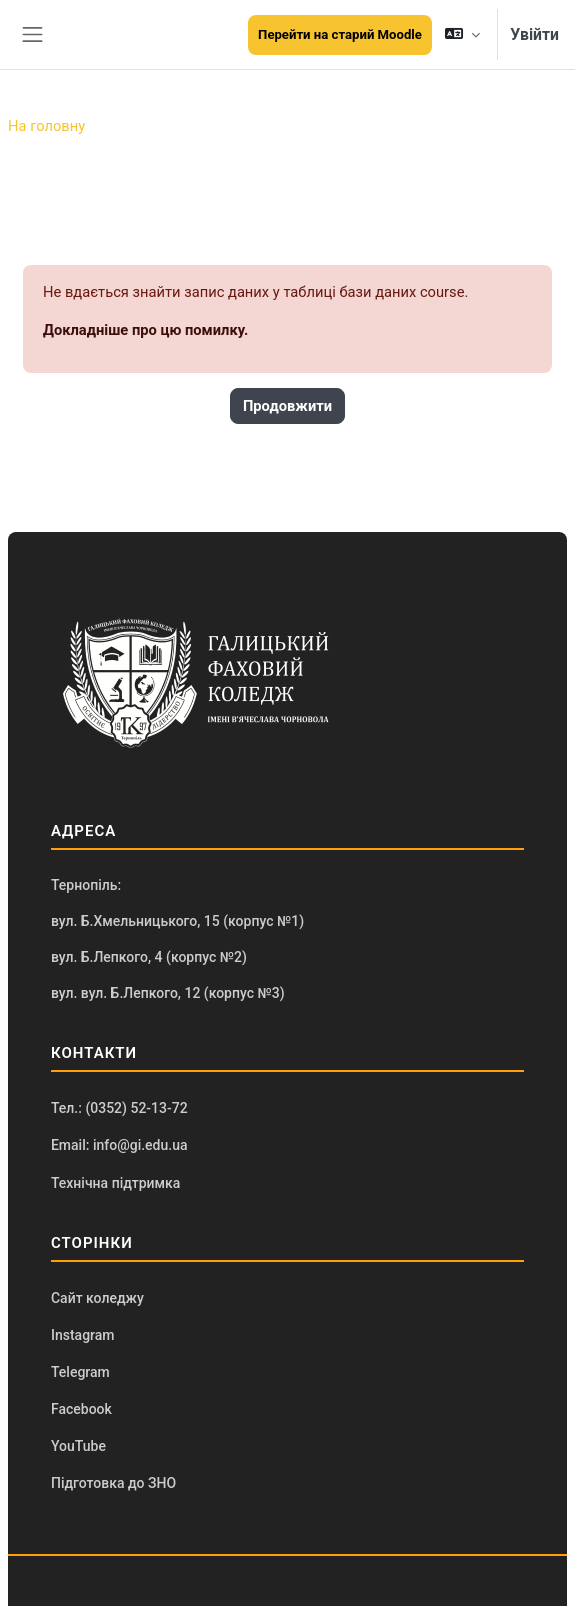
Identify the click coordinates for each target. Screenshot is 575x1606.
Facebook (81, 1409)
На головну (46, 126)
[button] (462, 34)
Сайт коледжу (97, 1298)
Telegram (80, 1372)
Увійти (534, 34)
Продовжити (287, 406)
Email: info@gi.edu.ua (119, 1145)
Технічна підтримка (115, 1183)
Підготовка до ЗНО (113, 1483)
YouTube (78, 1446)
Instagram (83, 1335)
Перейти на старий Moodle (340, 34)
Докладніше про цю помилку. (145, 330)
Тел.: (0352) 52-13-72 (119, 1108)
